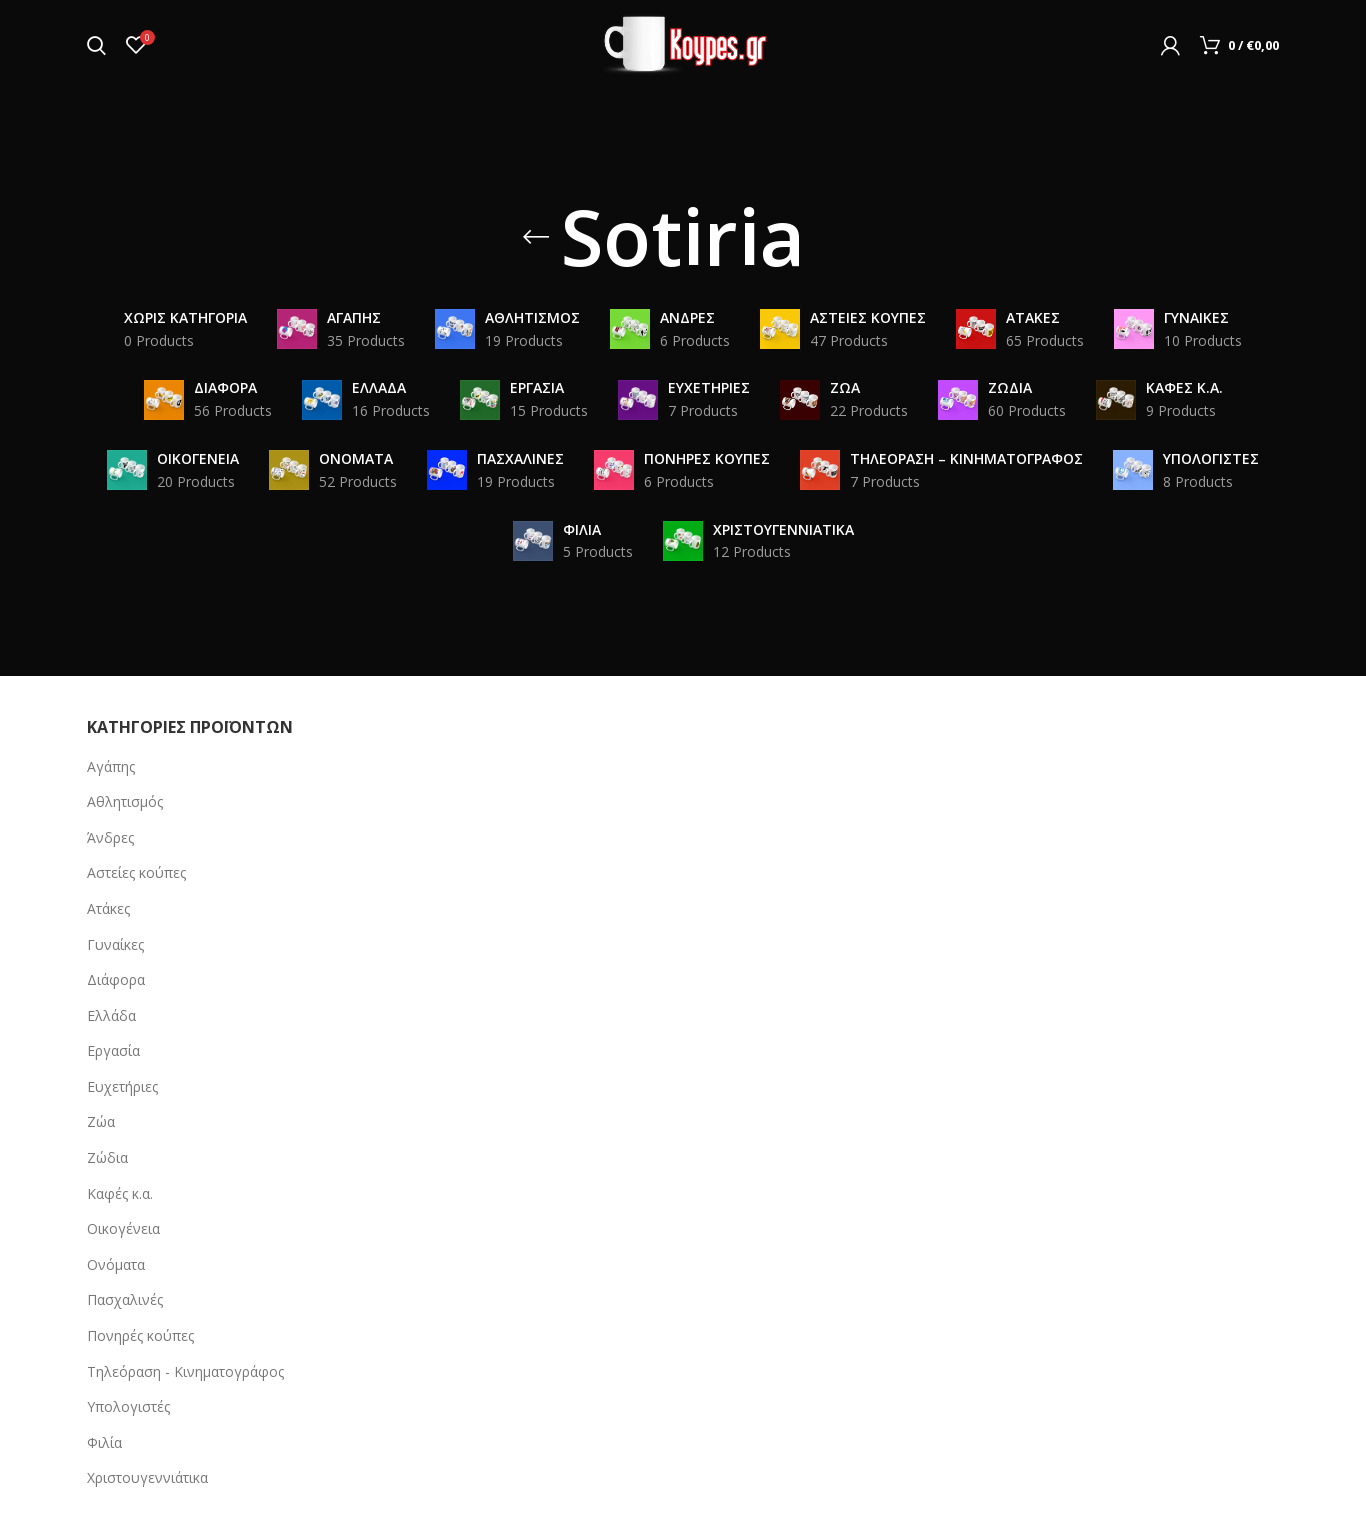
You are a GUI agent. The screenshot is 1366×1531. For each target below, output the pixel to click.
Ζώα (101, 1121)
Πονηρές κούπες (140, 1335)
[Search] (96, 45)
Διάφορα (116, 979)
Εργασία (113, 1050)
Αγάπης (111, 766)
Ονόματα (116, 1264)
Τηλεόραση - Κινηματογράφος (185, 1371)
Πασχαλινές (125, 1299)
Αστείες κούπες (136, 872)
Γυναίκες (115, 944)
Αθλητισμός (125, 801)
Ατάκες (108, 908)
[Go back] (536, 237)
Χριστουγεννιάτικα (147, 1477)
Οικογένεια (123, 1228)
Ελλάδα (111, 1015)
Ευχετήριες (122, 1086)
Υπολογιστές (128, 1406)
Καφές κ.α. (120, 1193)
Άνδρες (110, 837)
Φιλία (104, 1442)
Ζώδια (107, 1157)
